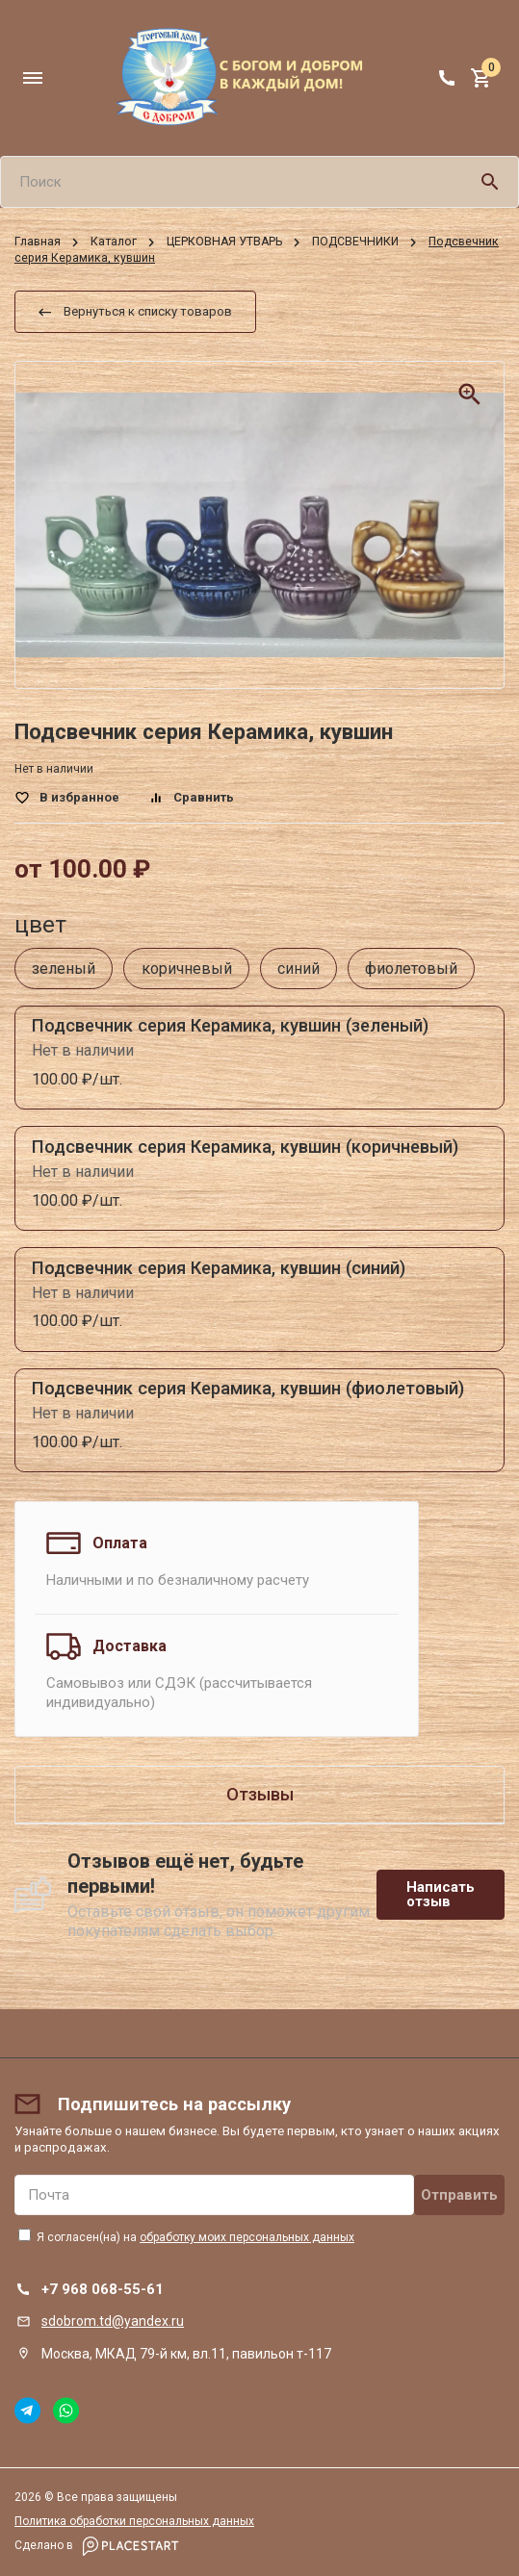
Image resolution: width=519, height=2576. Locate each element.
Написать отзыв (440, 1894)
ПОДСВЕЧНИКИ (355, 242)
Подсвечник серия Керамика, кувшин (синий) (218, 1268)
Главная (37, 242)
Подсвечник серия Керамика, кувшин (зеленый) (230, 1025)
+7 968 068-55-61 (102, 2289)
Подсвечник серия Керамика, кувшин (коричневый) (245, 1146)
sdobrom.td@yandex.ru (112, 2321)
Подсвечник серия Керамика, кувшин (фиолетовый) (248, 1388)
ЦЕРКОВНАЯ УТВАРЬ (224, 242)
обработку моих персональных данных (247, 2237)
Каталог (114, 242)
